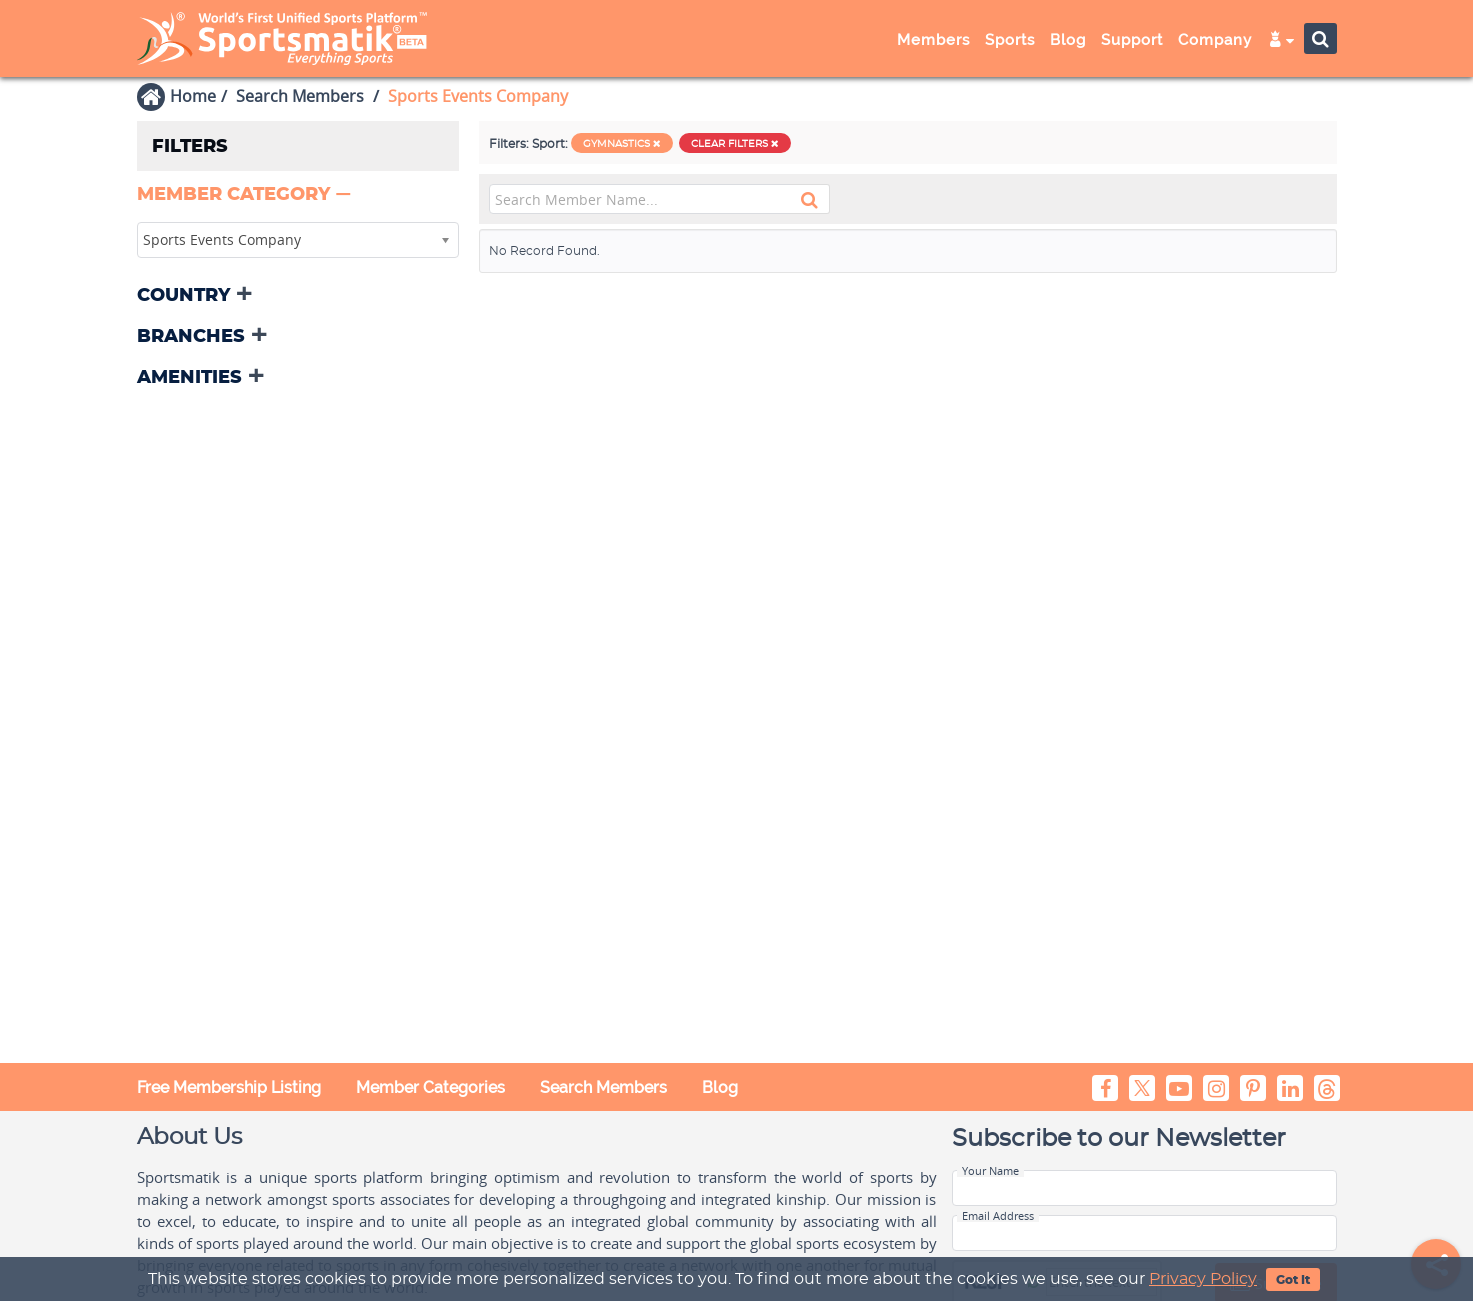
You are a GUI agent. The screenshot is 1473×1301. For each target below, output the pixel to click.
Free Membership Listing (229, 1087)
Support (1132, 40)
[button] (246, 195)
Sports (1010, 40)
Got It (1293, 1280)
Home (193, 96)
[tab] (298, 196)
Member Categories (430, 1087)
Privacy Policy (1203, 1279)
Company (1215, 40)
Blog (1068, 40)
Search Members (300, 96)
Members (933, 40)
